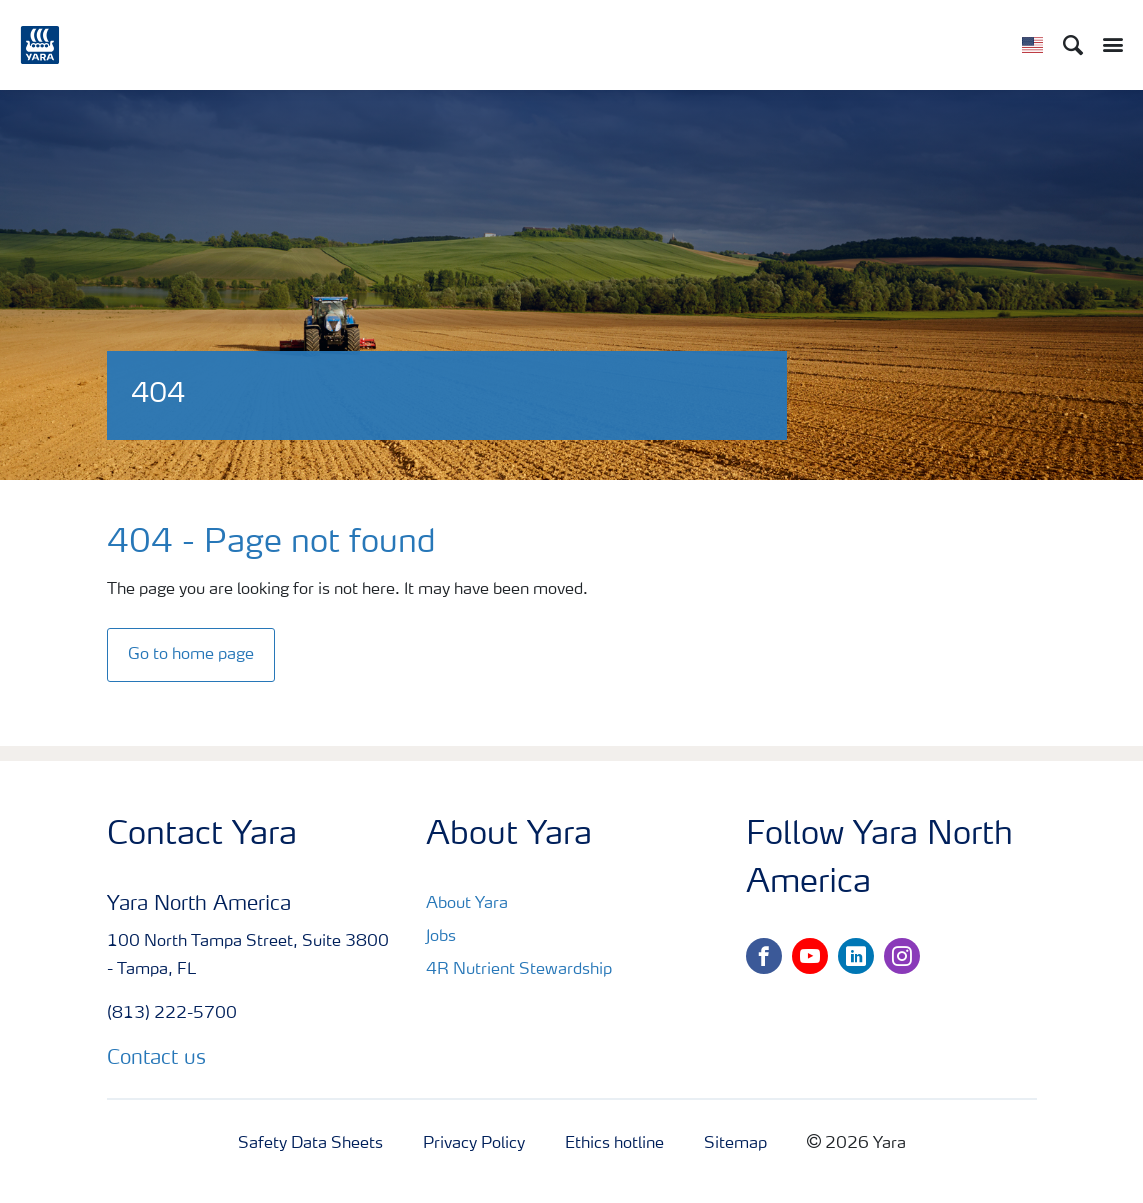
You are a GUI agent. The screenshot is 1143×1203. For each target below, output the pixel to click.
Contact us (156, 1059)
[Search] (1073, 45)
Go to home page (191, 655)
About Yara (467, 904)
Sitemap (735, 1144)
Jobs (441, 937)
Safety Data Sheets (310, 1144)
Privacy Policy (474, 1144)
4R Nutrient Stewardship (519, 970)
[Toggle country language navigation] (1032, 45)
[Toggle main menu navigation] (1108, 45)
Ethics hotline (614, 1144)
